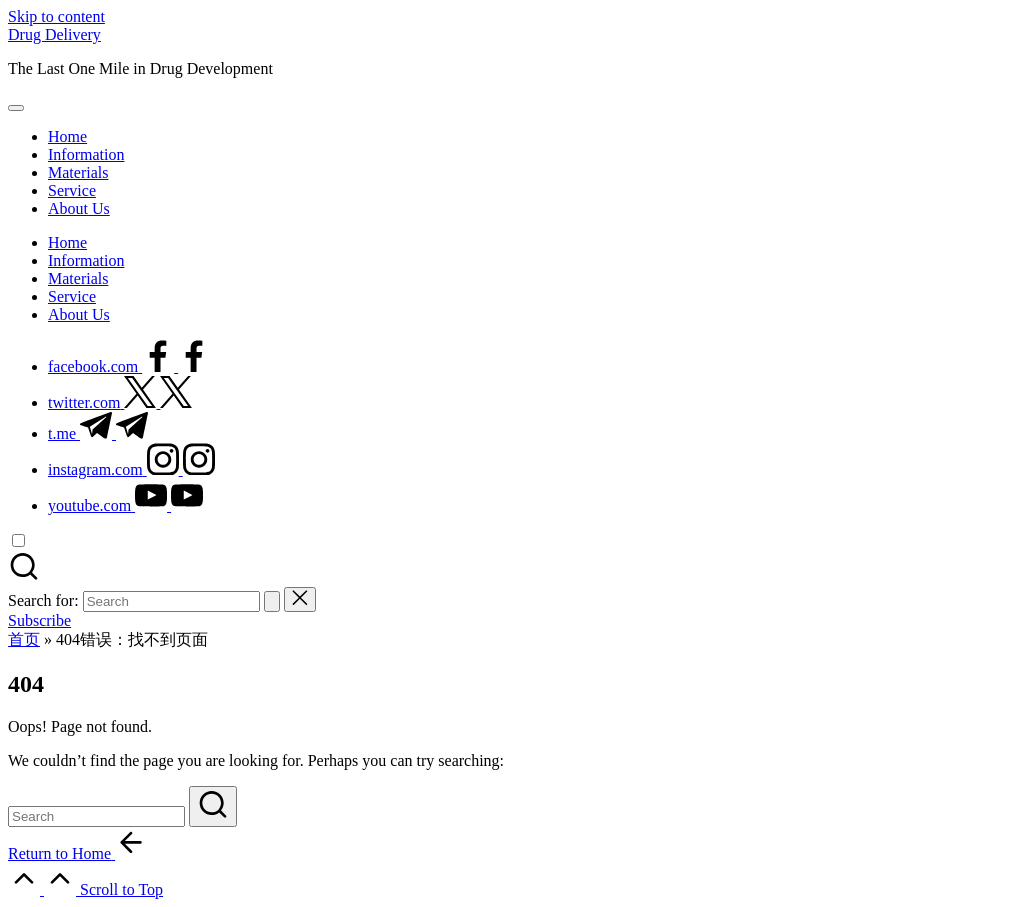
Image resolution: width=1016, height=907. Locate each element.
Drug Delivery (54, 34)
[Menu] (16, 108)
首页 (24, 639)
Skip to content (56, 16)
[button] (272, 601)
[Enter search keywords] (96, 816)
